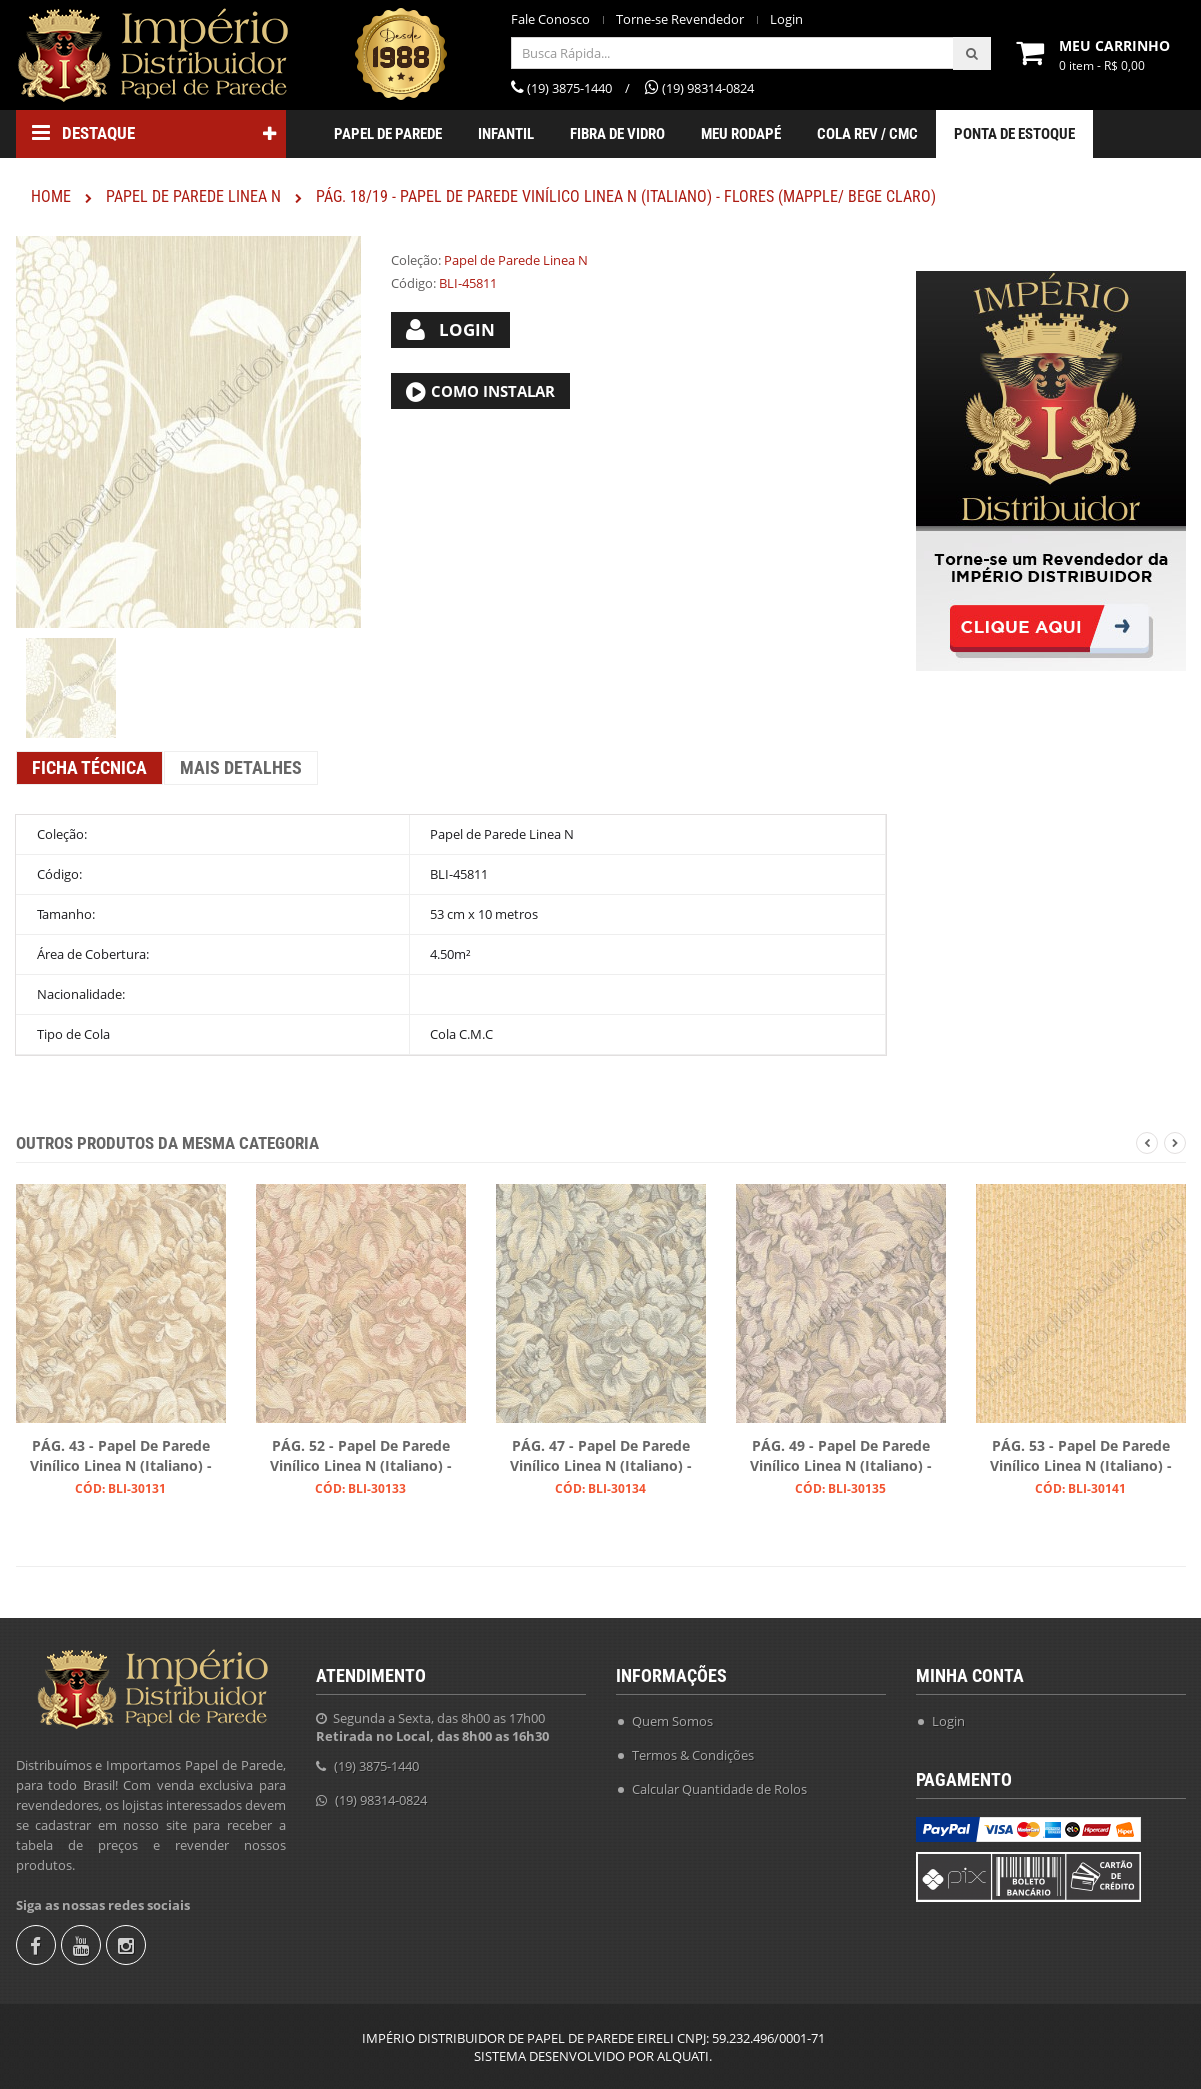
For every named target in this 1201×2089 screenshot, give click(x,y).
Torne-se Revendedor (680, 19)
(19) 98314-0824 (381, 1796)
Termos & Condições (693, 1751)
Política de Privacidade (698, 1887)
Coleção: (416, 260)
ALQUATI (683, 2056)
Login (786, 19)
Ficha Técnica (89, 767)
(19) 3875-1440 (376, 1762)
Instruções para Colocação (710, 1819)
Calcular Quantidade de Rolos (719, 1785)
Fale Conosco (550, 19)
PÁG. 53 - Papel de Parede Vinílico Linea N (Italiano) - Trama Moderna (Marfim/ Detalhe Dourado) (1081, 1457)
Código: (413, 283)
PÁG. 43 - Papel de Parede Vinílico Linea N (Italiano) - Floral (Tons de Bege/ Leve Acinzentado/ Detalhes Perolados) (121, 1457)
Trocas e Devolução (689, 1853)
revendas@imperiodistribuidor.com (443, 1830)
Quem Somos (672, 1717)
